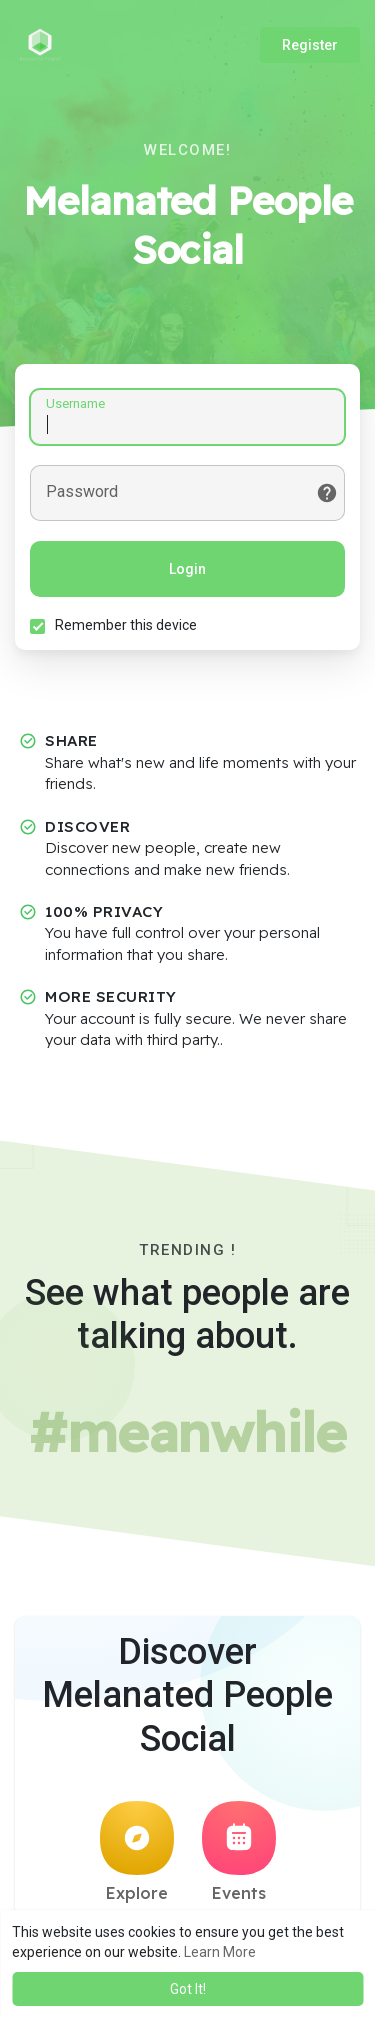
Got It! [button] (188, 1989)
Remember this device (126, 625)
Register (310, 45)
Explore (137, 1852)
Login (187, 569)
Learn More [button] (220, 1952)
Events (239, 1852)
